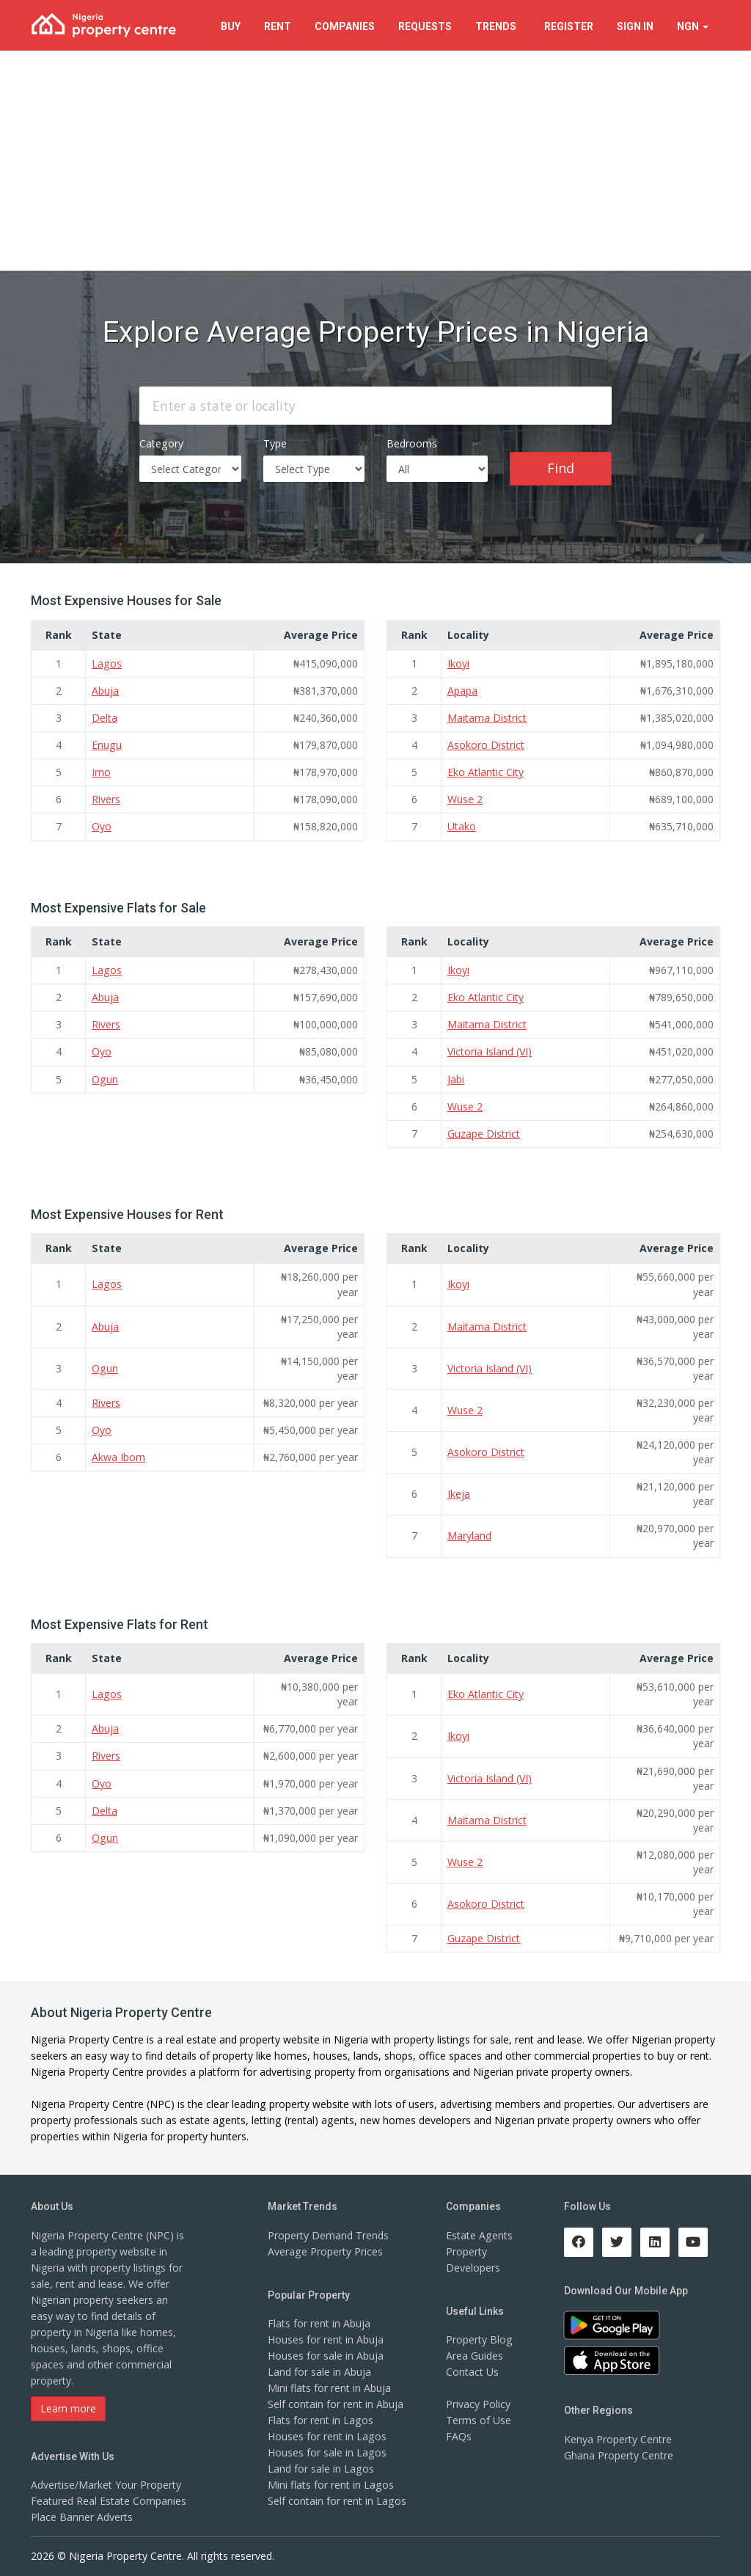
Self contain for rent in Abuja (335, 2401)
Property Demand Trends (328, 2232)
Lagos (106, 663)
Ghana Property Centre (618, 2452)
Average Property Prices (325, 2248)
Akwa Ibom (118, 1456)
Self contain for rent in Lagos (337, 2498)
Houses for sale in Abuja (326, 2353)
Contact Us (472, 2369)
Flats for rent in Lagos (320, 2417)
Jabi (455, 1078)
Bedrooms (412, 443)
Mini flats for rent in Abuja (329, 2385)
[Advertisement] (375, 160)
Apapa (462, 691)
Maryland (469, 1534)
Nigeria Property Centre (87, 2036)
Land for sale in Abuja (319, 2369)
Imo (101, 772)
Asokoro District (485, 745)
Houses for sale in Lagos (327, 2449)
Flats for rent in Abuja (319, 2320)
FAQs (459, 2433)
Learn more (68, 2405)
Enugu (106, 745)
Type (275, 443)
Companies (345, 26)
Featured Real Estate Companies (108, 2498)
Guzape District (483, 1132)
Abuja (105, 691)
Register (568, 26)
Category (161, 443)
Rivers (106, 799)
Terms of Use (478, 2417)
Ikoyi (458, 663)
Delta (104, 718)
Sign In (635, 26)
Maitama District (487, 718)
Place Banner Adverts (82, 2514)
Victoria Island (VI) (489, 1051)
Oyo (101, 826)
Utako (461, 826)
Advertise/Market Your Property (106, 2482)
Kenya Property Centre (618, 2436)
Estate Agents (479, 2232)
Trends (498, 26)
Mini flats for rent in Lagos (330, 2482)
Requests (425, 26)
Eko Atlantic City (485, 772)
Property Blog (479, 2336)
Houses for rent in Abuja (326, 2336)
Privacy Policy (478, 2401)
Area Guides (474, 2353)
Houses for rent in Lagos (327, 2433)
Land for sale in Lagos (320, 2466)
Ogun (104, 1078)
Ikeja (458, 1492)
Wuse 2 (465, 799)
